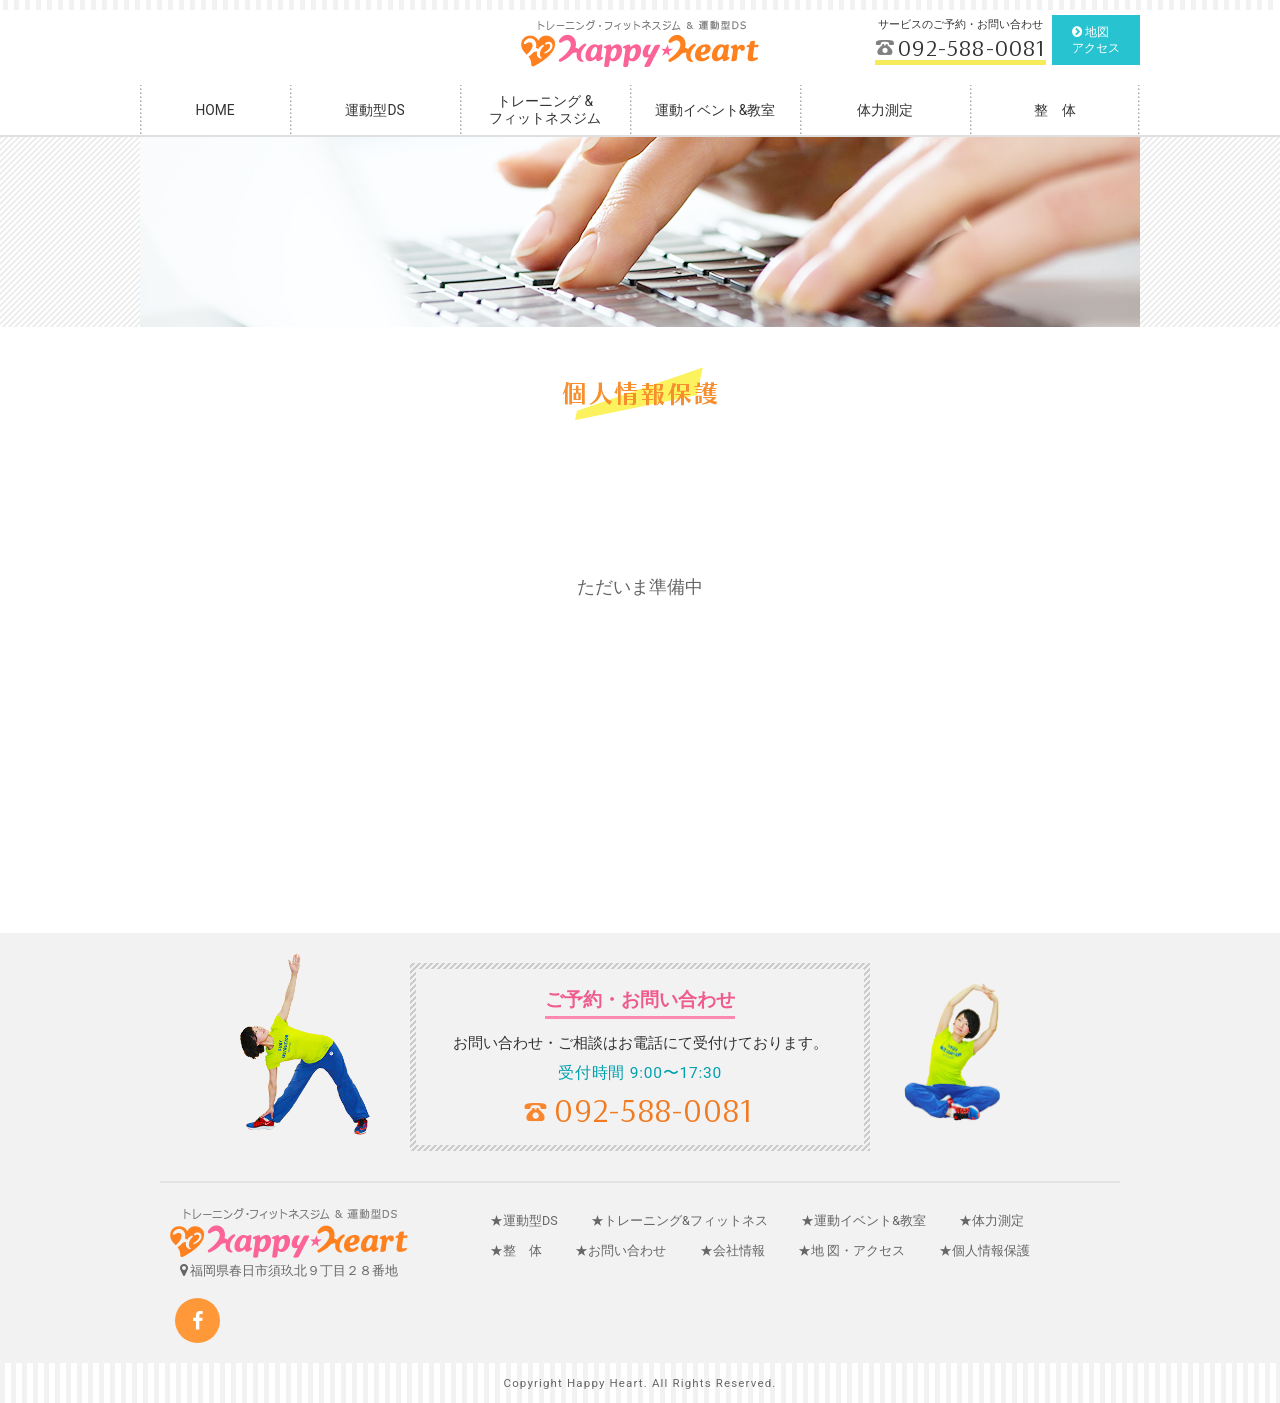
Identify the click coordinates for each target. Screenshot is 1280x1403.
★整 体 (516, 1250)
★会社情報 (732, 1250)
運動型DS (374, 110)
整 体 (1055, 110)
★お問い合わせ (620, 1250)
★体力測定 (991, 1220)
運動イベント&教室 (715, 110)
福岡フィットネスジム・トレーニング (640, 44)
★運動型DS (524, 1220)
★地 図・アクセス (851, 1250)
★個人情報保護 (984, 1250)
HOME (214, 110)
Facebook (197, 1320)
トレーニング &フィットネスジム (545, 109)
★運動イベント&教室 (863, 1220)
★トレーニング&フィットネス (679, 1220)
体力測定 (885, 110)
